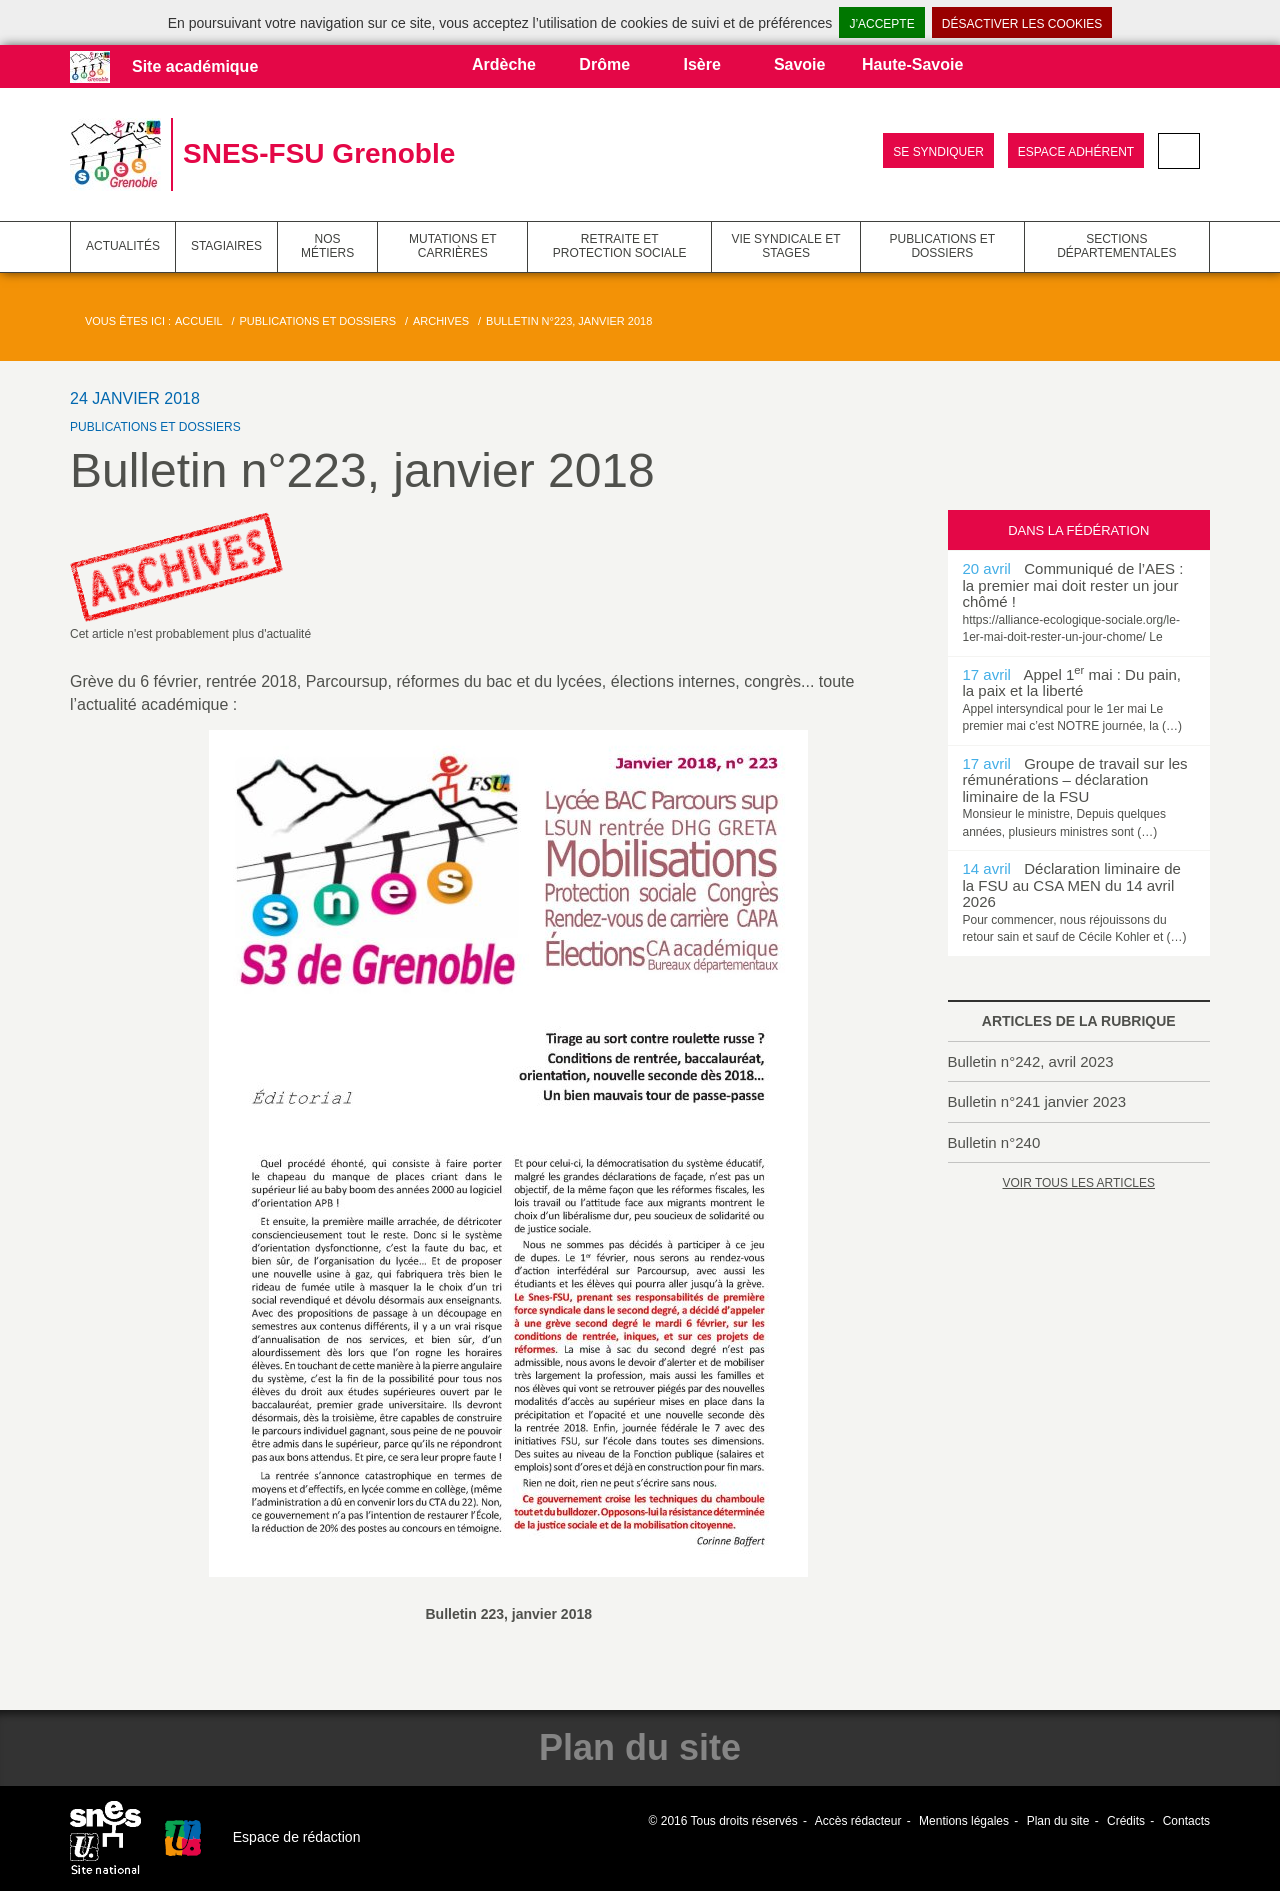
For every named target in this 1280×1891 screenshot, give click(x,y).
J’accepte (881, 24)
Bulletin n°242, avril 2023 (1031, 1061)
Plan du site (1058, 1821)
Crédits (1126, 1821)
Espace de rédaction (297, 1837)
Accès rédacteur (858, 1821)
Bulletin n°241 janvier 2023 (1037, 1101)
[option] (1079, 603)
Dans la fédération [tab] (1078, 530)
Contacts (1186, 1821)
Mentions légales (964, 1821)
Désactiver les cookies (1022, 24)
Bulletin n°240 (994, 1142)
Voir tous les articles (1078, 1183)
